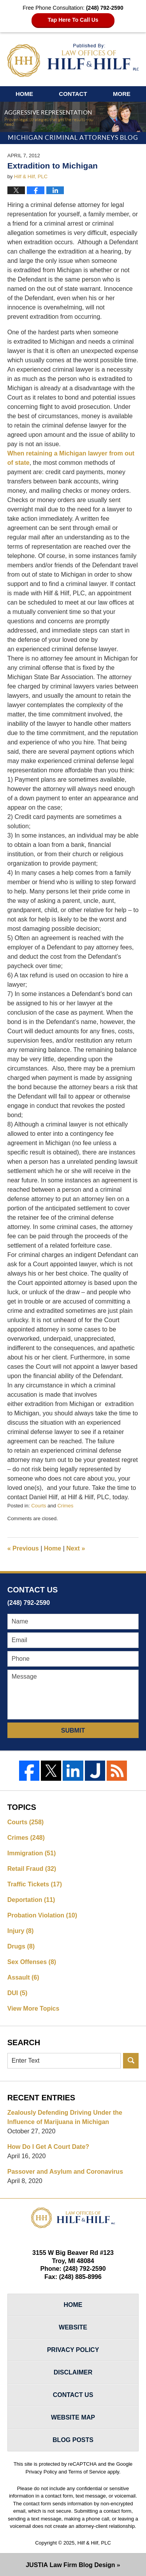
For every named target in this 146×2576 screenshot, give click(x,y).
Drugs (21, 1946)
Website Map (73, 2417)
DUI (17, 1993)
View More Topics (33, 2008)
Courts (38, 1506)
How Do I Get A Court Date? (48, 2146)
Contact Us (73, 2395)
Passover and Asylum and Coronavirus (65, 2171)
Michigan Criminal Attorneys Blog (73, 60)
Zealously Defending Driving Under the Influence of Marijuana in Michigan (64, 2117)
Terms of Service (87, 2472)
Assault (23, 1977)
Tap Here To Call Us (72, 20)
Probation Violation (42, 1915)
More (121, 93)
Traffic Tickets (34, 1884)
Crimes (65, 1506)
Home (24, 93)
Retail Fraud (31, 1868)
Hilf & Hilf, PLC (94, 2543)
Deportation (31, 1899)
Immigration (31, 1853)
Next (75, 1548)
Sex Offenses (31, 1962)
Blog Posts (73, 2440)
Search (131, 2060)
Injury (20, 1931)
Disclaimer (73, 2372)
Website (73, 2327)
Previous (23, 1548)
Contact (73, 93)
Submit (73, 1730)
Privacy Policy (73, 2350)
